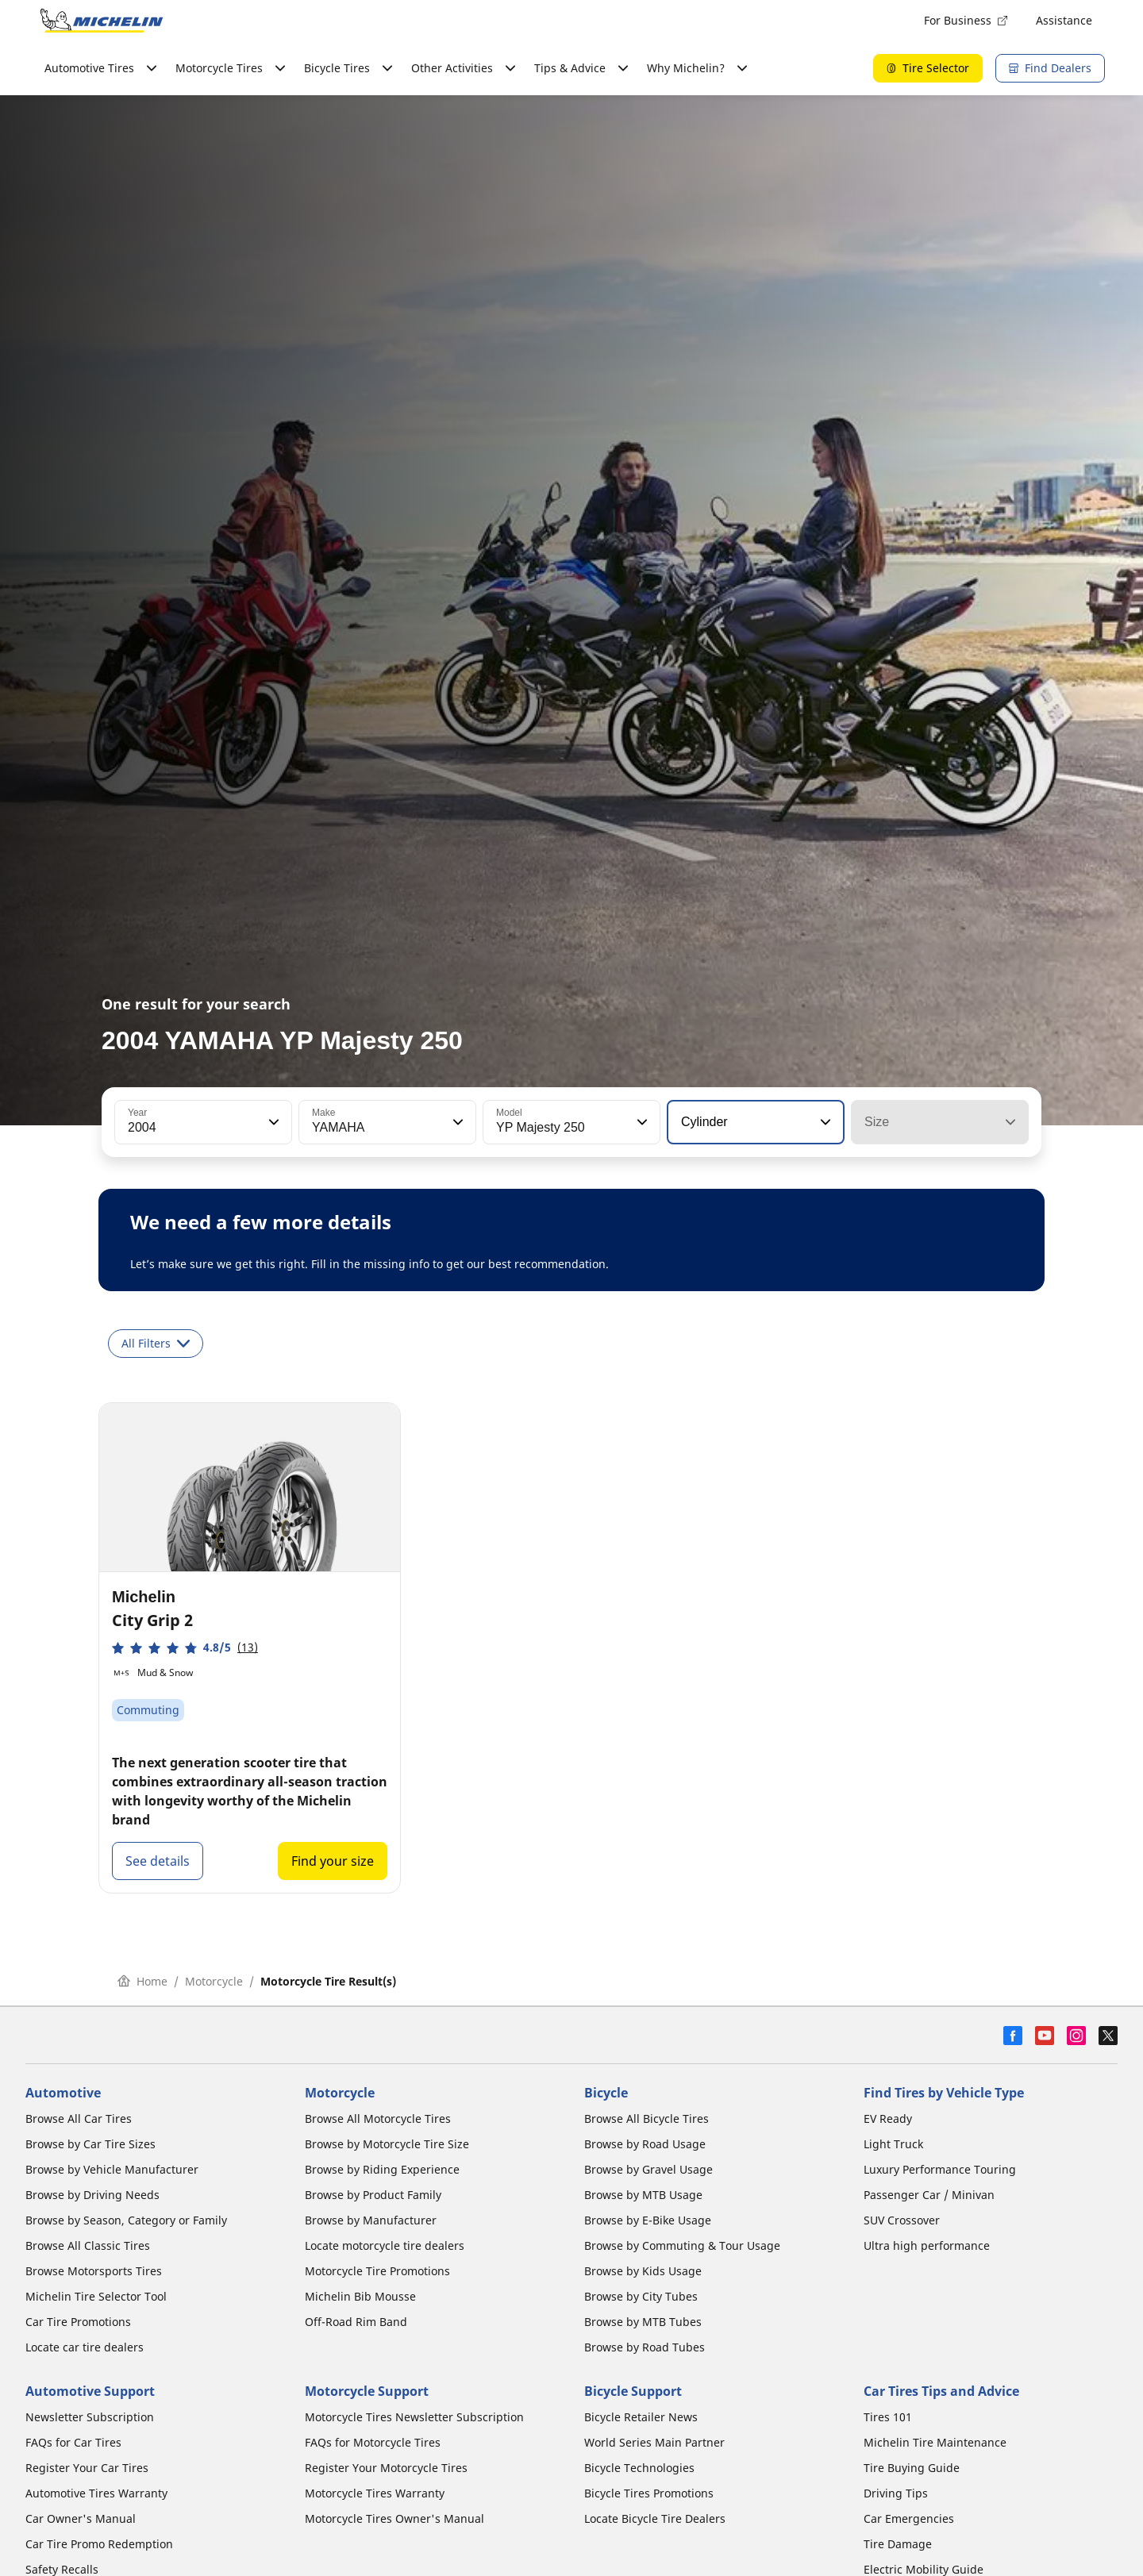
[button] (272, 1122)
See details (157, 1861)
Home (142, 1981)
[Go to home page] (101, 20)
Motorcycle (214, 1981)
